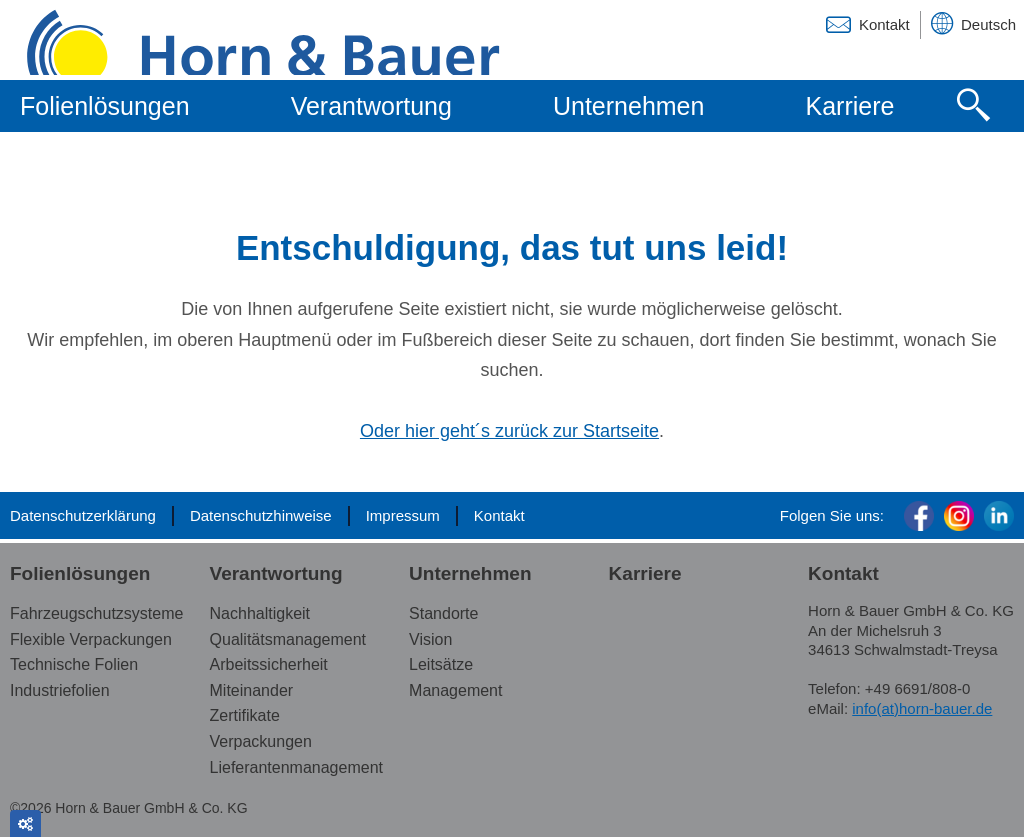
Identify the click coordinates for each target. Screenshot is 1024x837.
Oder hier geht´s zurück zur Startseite (509, 431)
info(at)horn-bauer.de (922, 708)
